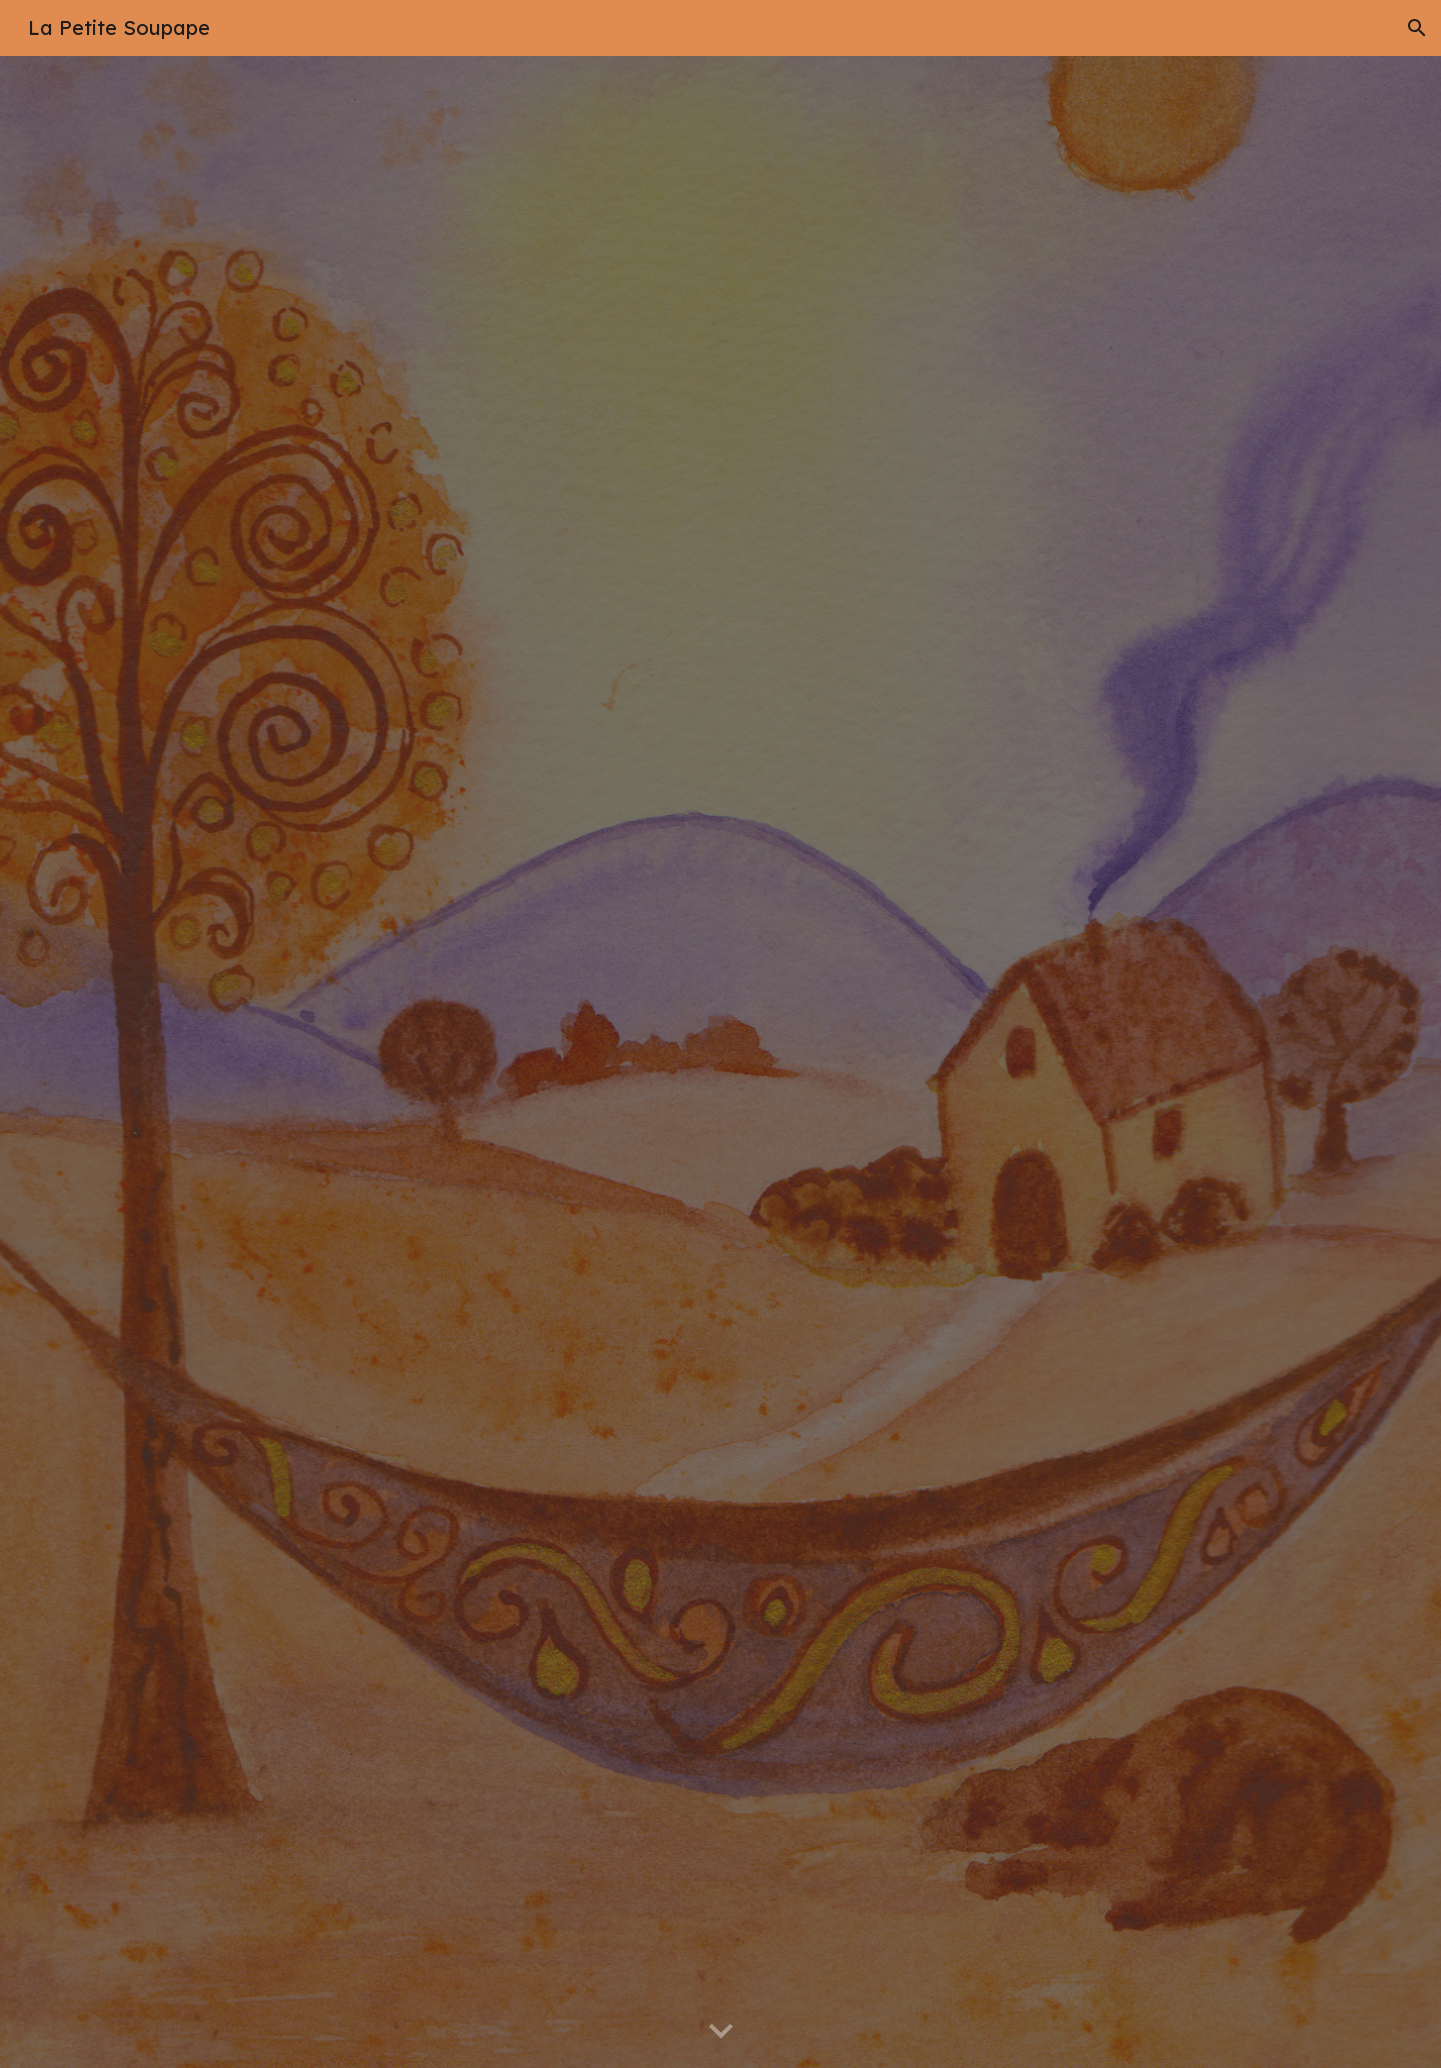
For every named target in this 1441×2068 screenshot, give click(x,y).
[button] (1417, 28)
